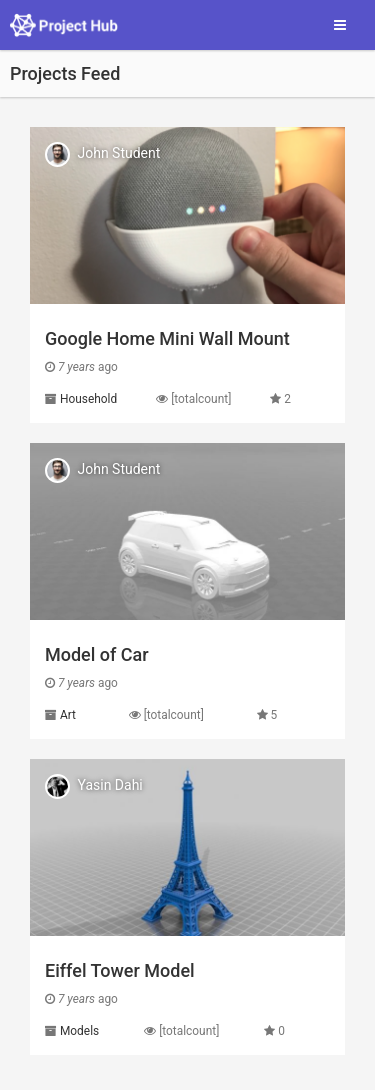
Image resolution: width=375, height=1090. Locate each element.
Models (79, 1031)
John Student (118, 153)
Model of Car (97, 654)
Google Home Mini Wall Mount (167, 338)
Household (88, 399)
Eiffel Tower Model (120, 970)
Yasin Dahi (109, 785)
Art (68, 715)
